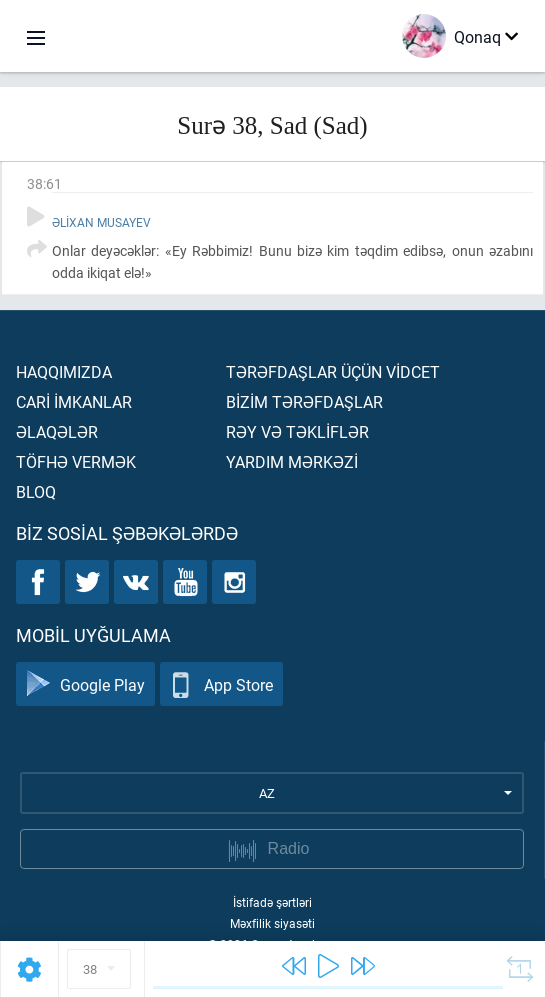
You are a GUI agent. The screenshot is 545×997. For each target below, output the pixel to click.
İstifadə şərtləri (272, 902)
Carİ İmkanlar (74, 401)
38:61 (44, 183)
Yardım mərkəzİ (292, 461)
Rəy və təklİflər (297, 431)
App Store (221, 684)
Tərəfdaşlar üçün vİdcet (333, 371)
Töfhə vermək (76, 461)
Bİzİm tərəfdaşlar (304, 401)
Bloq (36, 491)
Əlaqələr (57, 431)
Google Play (85, 684)
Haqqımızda (64, 371)
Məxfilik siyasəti (272, 923)
